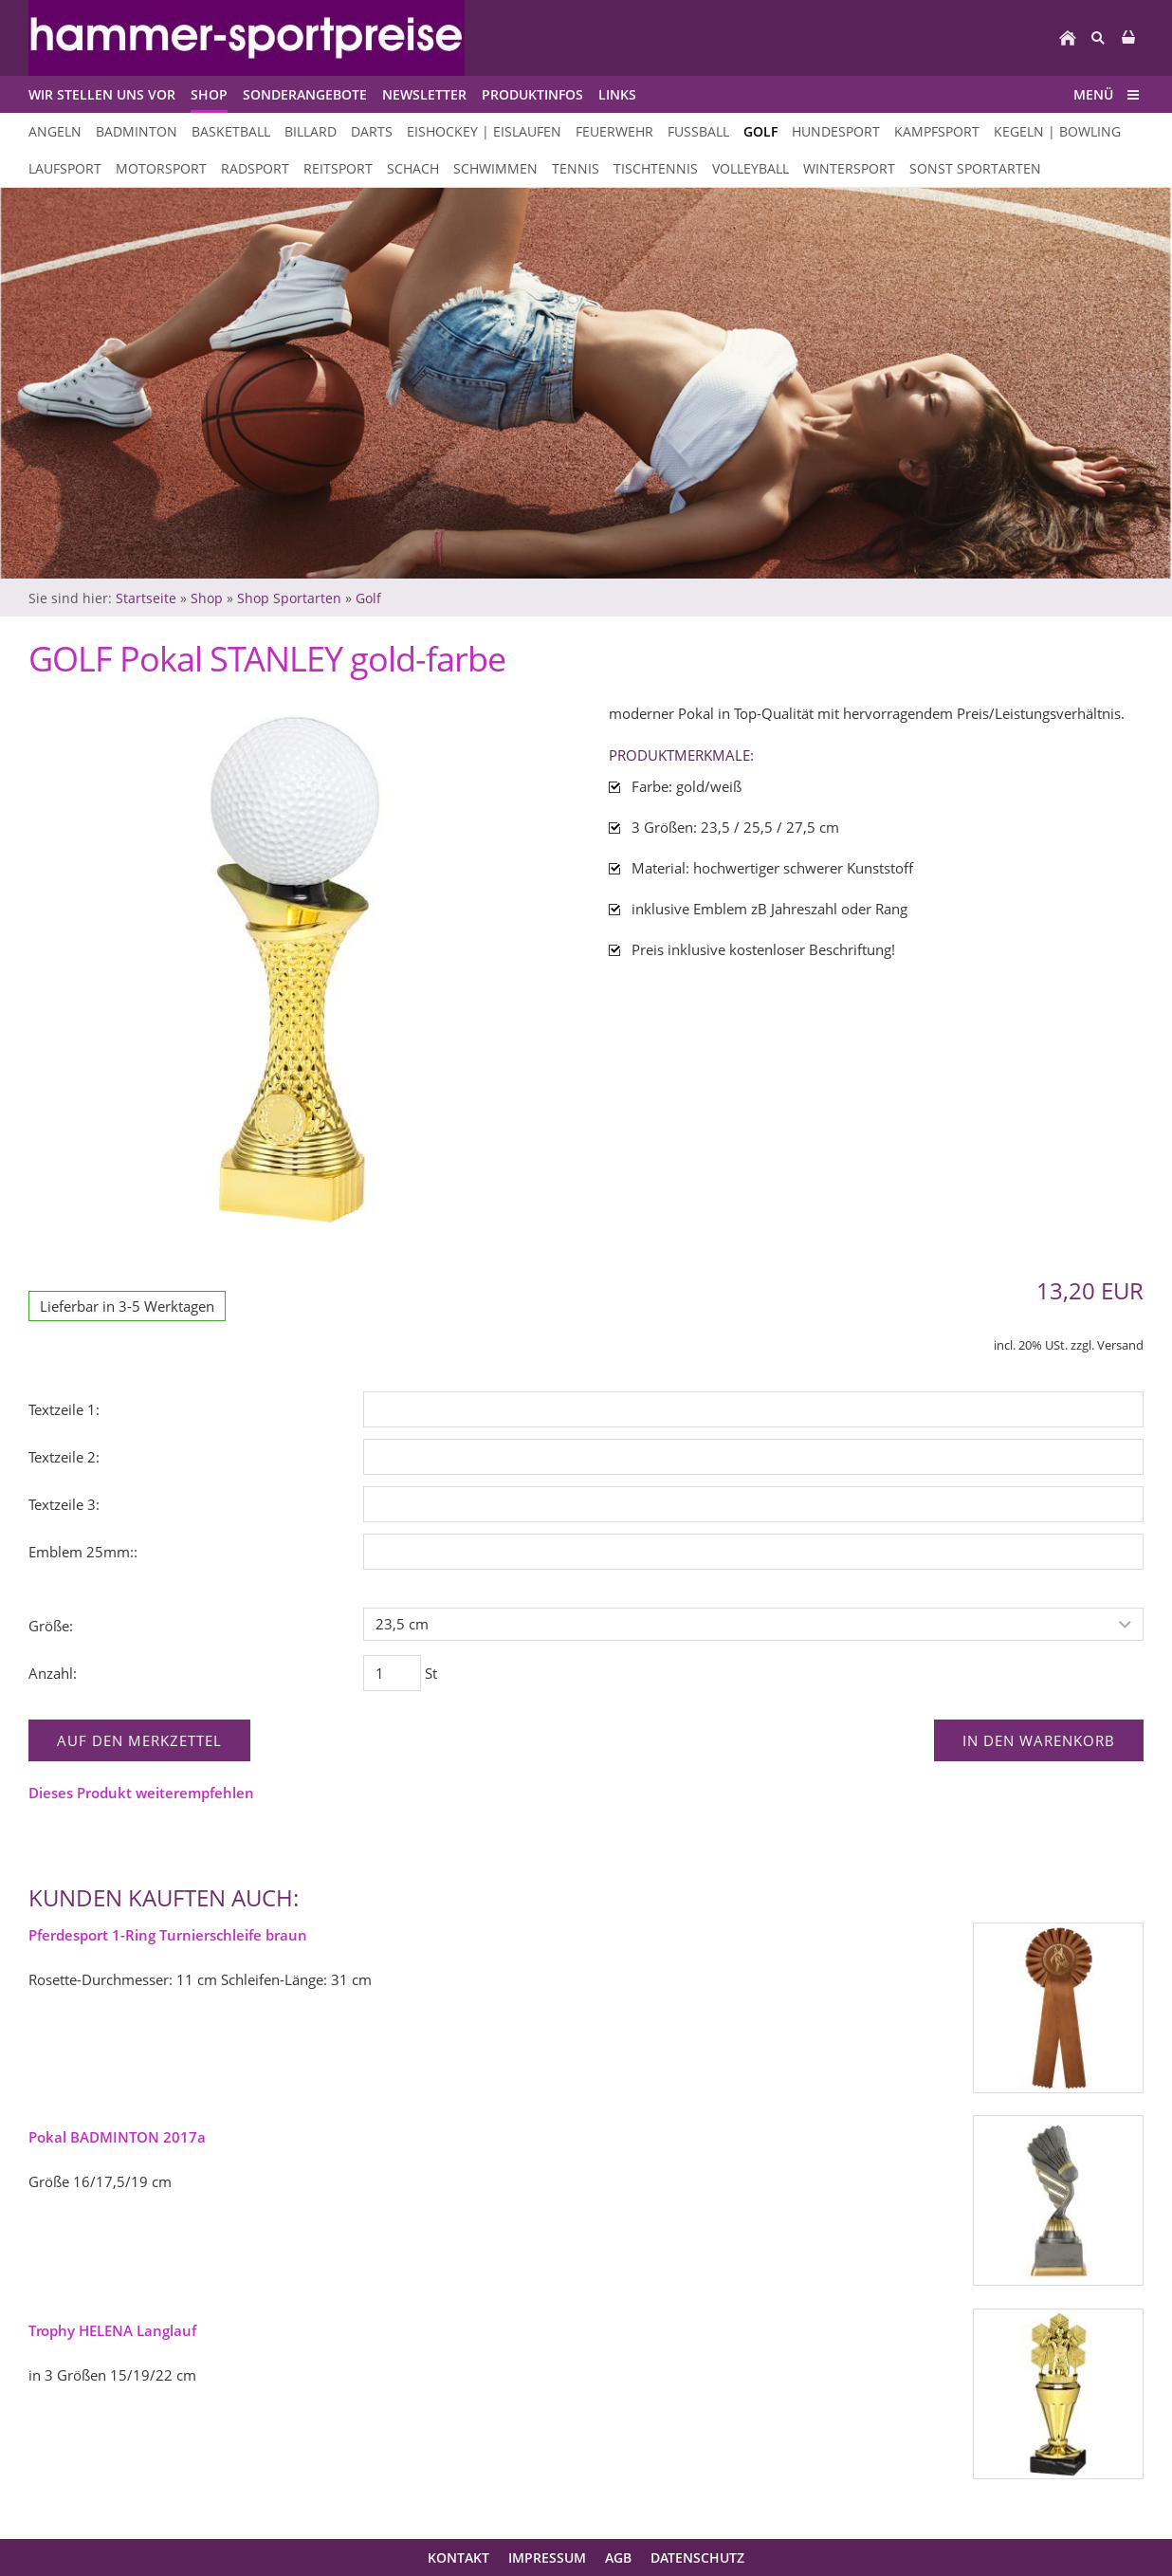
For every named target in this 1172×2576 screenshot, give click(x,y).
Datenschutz (697, 2557)
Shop (207, 598)
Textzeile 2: (64, 1456)
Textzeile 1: (64, 1409)
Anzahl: (52, 1673)
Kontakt (458, 2557)
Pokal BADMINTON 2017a (117, 2136)
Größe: (50, 1625)
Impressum (547, 2557)
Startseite (146, 598)
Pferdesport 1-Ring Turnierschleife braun (167, 1934)
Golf (368, 598)
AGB (618, 2557)
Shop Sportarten (289, 598)
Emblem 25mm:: (82, 1551)
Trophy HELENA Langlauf (112, 2330)
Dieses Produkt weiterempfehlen (141, 1792)
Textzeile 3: (64, 1504)
